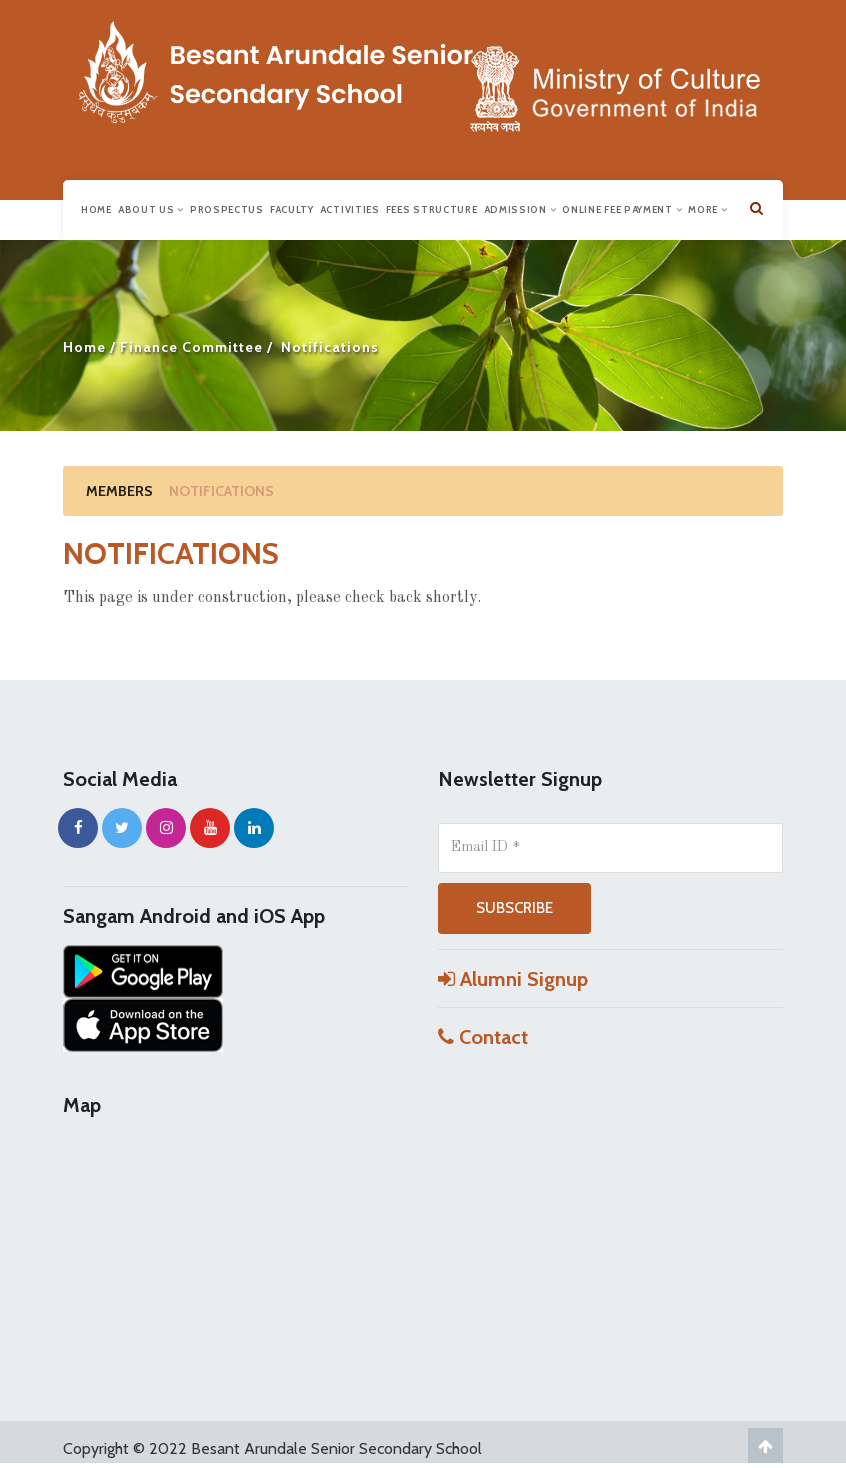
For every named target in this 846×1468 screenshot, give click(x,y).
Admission (520, 209)
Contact (483, 1037)
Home (96, 209)
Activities (350, 209)
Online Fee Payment (622, 209)
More (707, 209)
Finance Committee (191, 347)
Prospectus (227, 209)
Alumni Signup (513, 979)
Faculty (292, 209)
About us (151, 209)
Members (119, 491)
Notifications (221, 491)
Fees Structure (432, 209)
